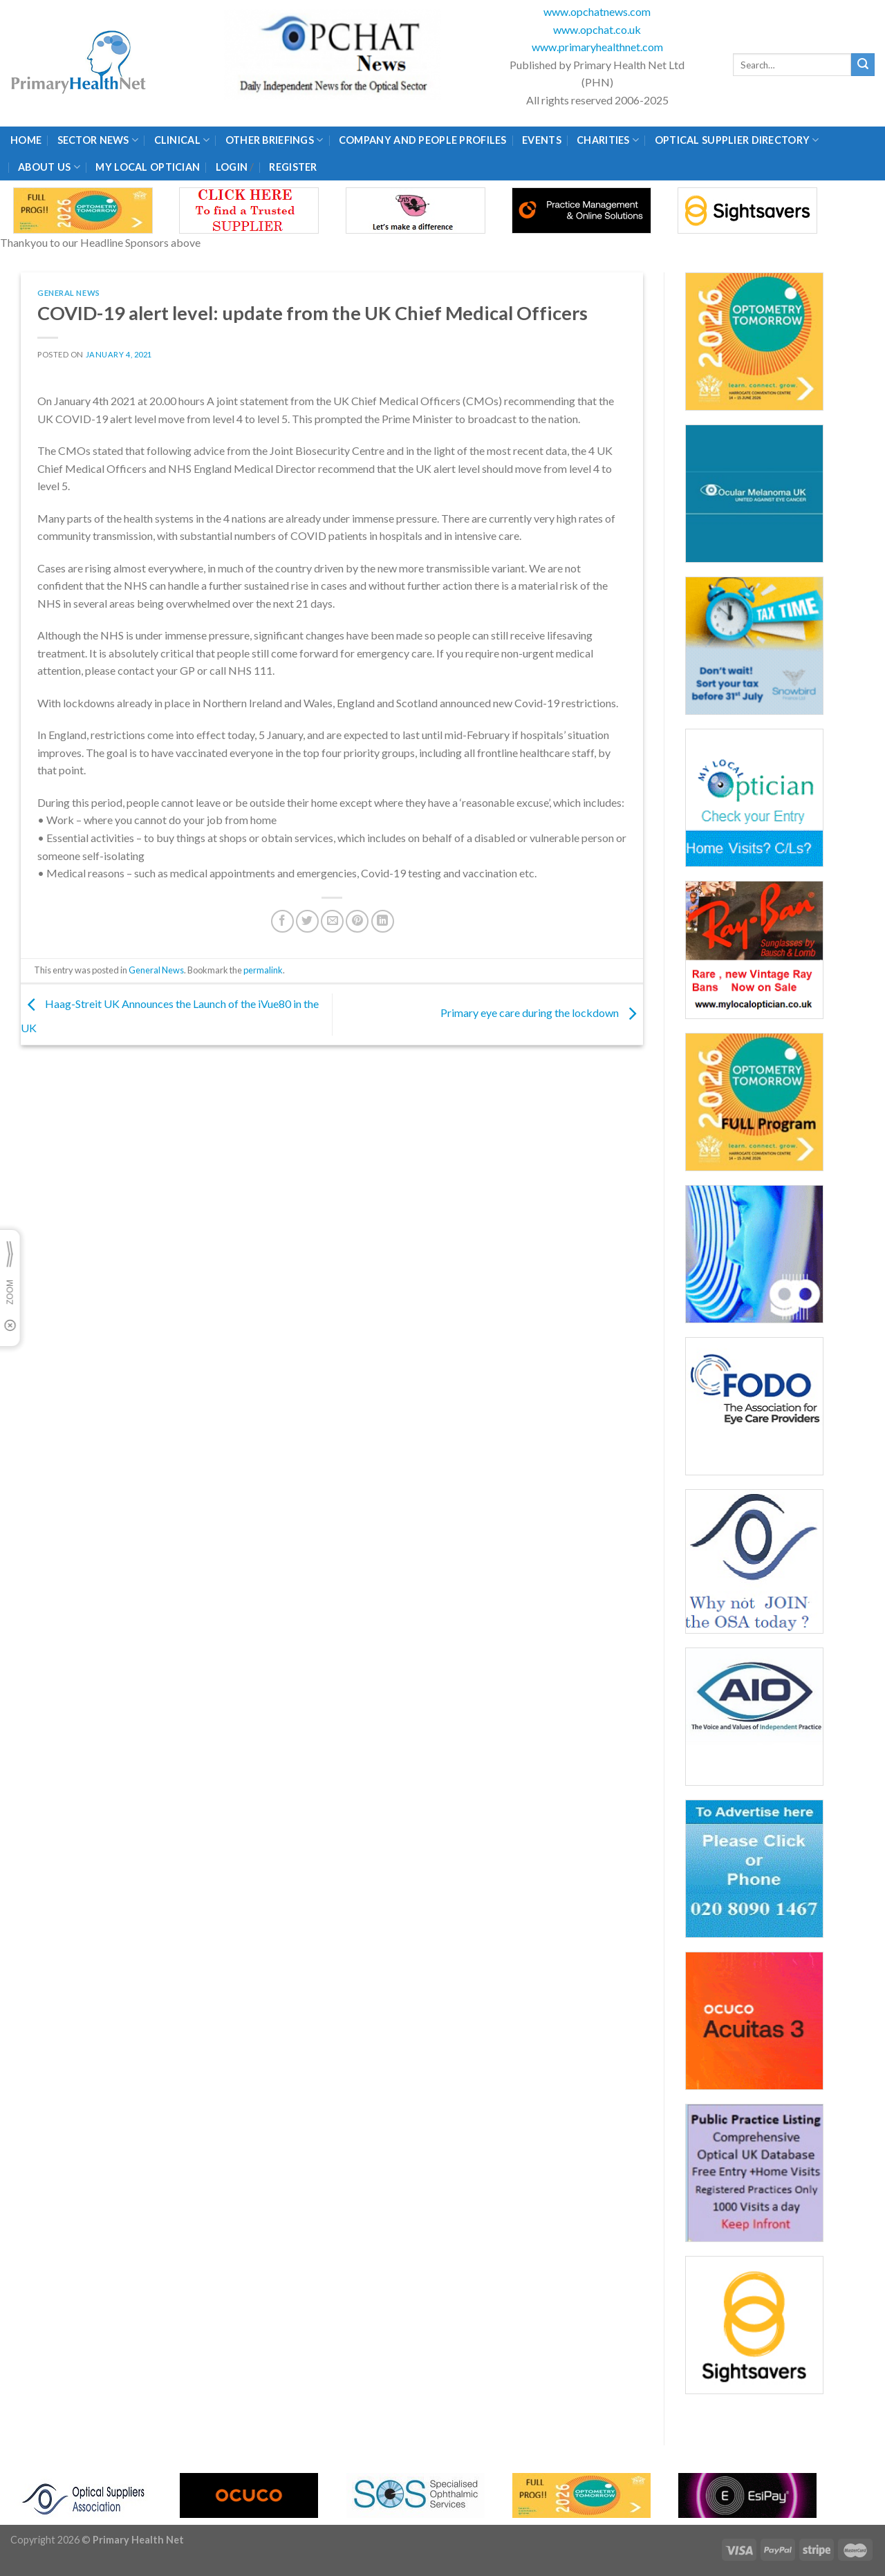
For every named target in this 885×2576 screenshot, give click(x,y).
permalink (263, 970)
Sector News (98, 140)
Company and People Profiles (423, 140)
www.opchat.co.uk (597, 29)
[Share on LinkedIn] (382, 921)
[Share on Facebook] (282, 921)
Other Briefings (274, 140)
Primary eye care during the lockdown (541, 1012)
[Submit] (863, 65)
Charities (608, 140)
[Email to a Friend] (332, 921)
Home (25, 140)
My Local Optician (147, 167)
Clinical (182, 140)
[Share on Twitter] (307, 921)
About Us (49, 167)
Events (541, 140)
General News (68, 292)
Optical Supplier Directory (737, 140)
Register (293, 167)
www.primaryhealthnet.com (597, 46)
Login (232, 167)
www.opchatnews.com (597, 11)
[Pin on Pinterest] (357, 921)
